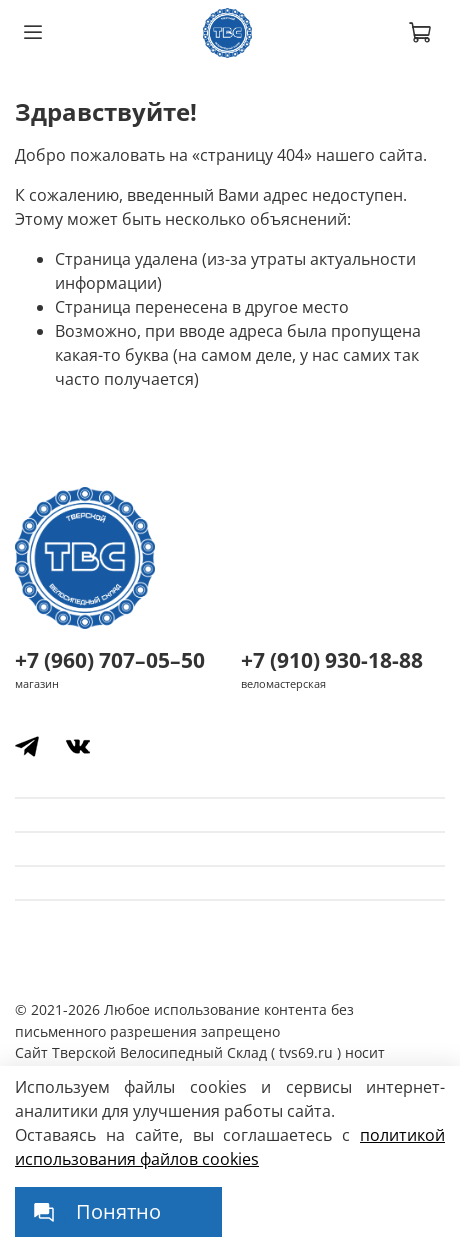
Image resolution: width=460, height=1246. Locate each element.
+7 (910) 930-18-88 (332, 660)
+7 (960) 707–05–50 (110, 660)
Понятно (118, 1211)
